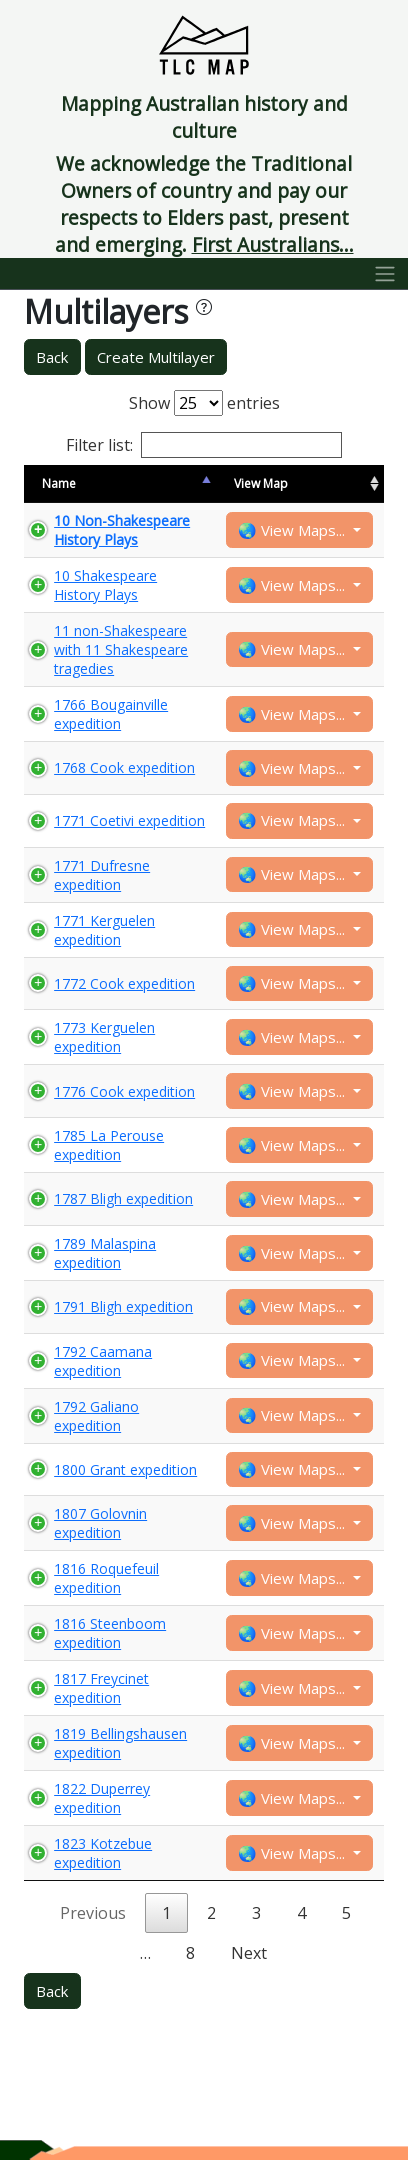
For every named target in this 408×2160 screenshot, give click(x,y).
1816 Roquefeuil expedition (106, 1578)
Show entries (204, 403)
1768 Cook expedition (124, 767)
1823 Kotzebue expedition (103, 1853)
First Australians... (273, 244)
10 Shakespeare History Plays (105, 585)
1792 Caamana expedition (103, 1361)
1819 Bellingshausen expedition (120, 1743)
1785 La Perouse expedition (109, 1145)
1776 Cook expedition (124, 1091)
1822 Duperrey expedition (102, 1798)
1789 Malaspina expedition (105, 1253)
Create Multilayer (156, 357)
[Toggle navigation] (385, 274)
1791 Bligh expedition (123, 1306)
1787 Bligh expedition (123, 1198)
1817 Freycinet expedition (101, 1688)
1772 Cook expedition (124, 983)
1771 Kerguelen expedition (104, 930)
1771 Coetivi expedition (129, 820)
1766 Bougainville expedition (111, 714)
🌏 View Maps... (293, 530)
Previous (93, 1913)
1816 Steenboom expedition (110, 1633)
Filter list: (204, 445)
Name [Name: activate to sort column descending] (59, 483)
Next (249, 1953)
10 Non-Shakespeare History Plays (122, 530)
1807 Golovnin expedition (100, 1523)
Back (52, 357)
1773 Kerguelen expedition (104, 1037)
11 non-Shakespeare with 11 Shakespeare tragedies (121, 649)
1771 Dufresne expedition (102, 875)
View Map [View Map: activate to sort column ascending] (261, 483)
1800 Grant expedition (125, 1469)
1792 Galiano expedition (96, 1416)
